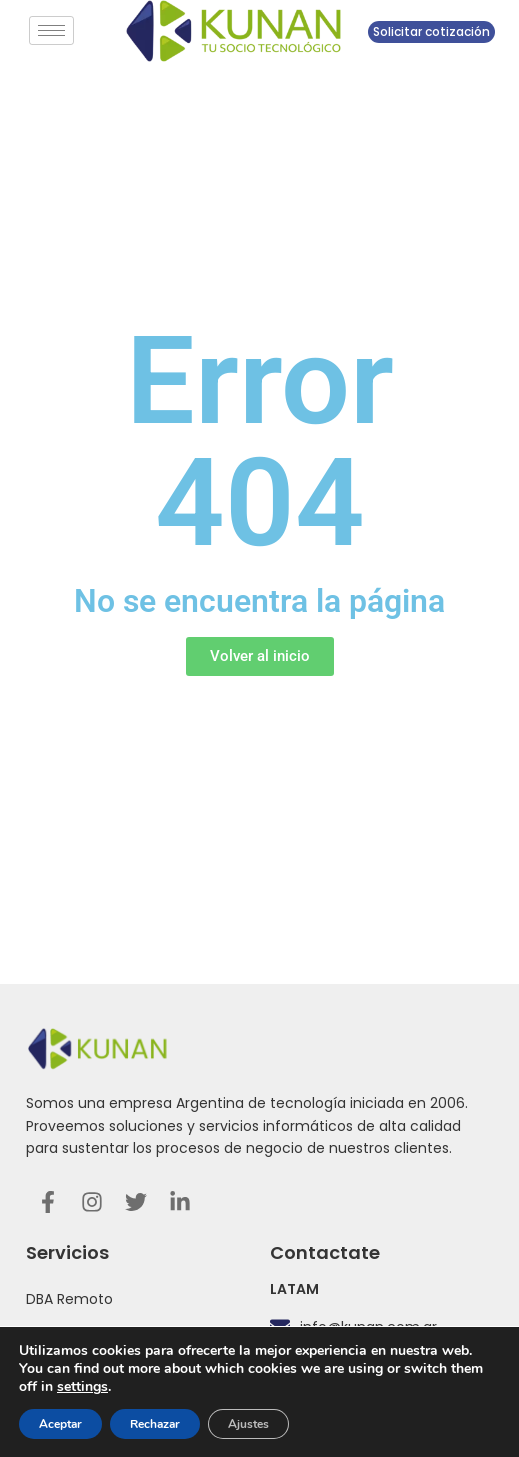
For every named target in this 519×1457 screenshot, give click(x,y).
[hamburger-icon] (51, 30)
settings (82, 1387)
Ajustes (248, 1424)
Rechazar (155, 1424)
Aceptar (60, 1424)
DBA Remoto (69, 1299)
